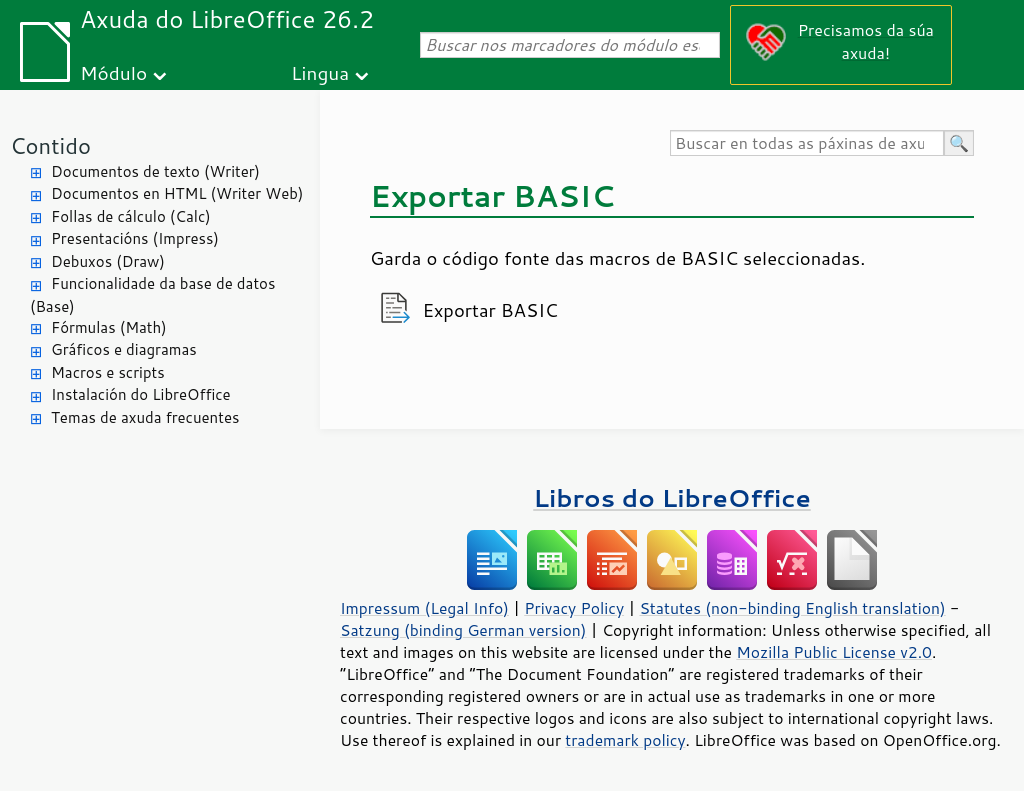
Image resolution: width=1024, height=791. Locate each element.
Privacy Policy (574, 608)
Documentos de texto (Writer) (155, 171)
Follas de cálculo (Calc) (131, 216)
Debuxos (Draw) (108, 261)
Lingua (320, 72)
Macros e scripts (108, 372)
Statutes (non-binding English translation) (792, 608)
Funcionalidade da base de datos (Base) (152, 295)
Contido (50, 145)
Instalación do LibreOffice (141, 394)
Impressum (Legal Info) (424, 608)
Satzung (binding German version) (463, 630)
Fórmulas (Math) (109, 327)
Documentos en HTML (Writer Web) (177, 193)
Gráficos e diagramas (124, 349)
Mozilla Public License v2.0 (834, 652)
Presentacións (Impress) (135, 238)
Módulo (113, 72)
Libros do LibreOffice (671, 497)
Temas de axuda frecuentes (145, 417)
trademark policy (625, 740)
